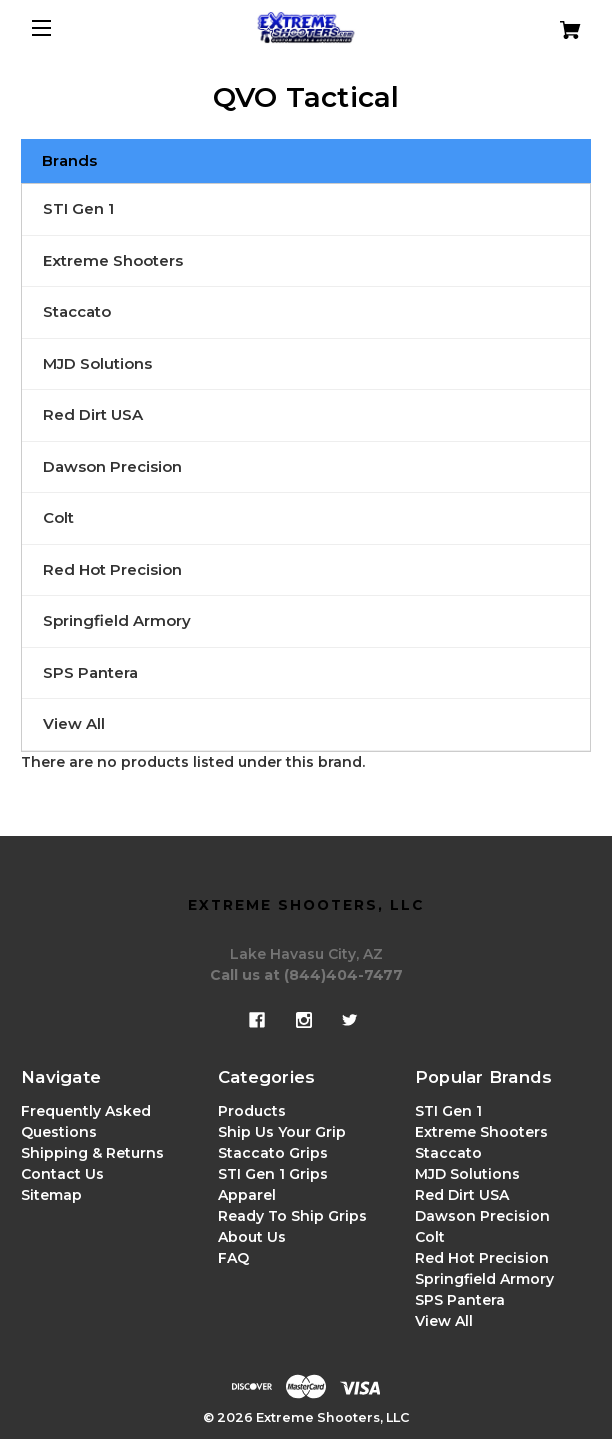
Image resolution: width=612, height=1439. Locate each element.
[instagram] (304, 1020)
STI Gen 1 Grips (273, 1174)
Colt (58, 517)
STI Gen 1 (78, 208)
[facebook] (257, 1020)
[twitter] (350, 1020)
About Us (252, 1237)
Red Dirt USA (93, 414)
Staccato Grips (273, 1153)
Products (252, 1111)
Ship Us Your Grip (282, 1132)
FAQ (233, 1258)
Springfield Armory (117, 620)
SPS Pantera (90, 672)
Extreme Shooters (113, 260)
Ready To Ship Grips (292, 1216)
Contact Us (62, 1174)
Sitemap (51, 1195)
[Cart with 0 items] (544, 22)
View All (74, 723)
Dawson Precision (112, 466)
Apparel (247, 1195)
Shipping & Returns (92, 1153)
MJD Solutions (97, 363)
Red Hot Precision (112, 569)
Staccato (77, 311)
